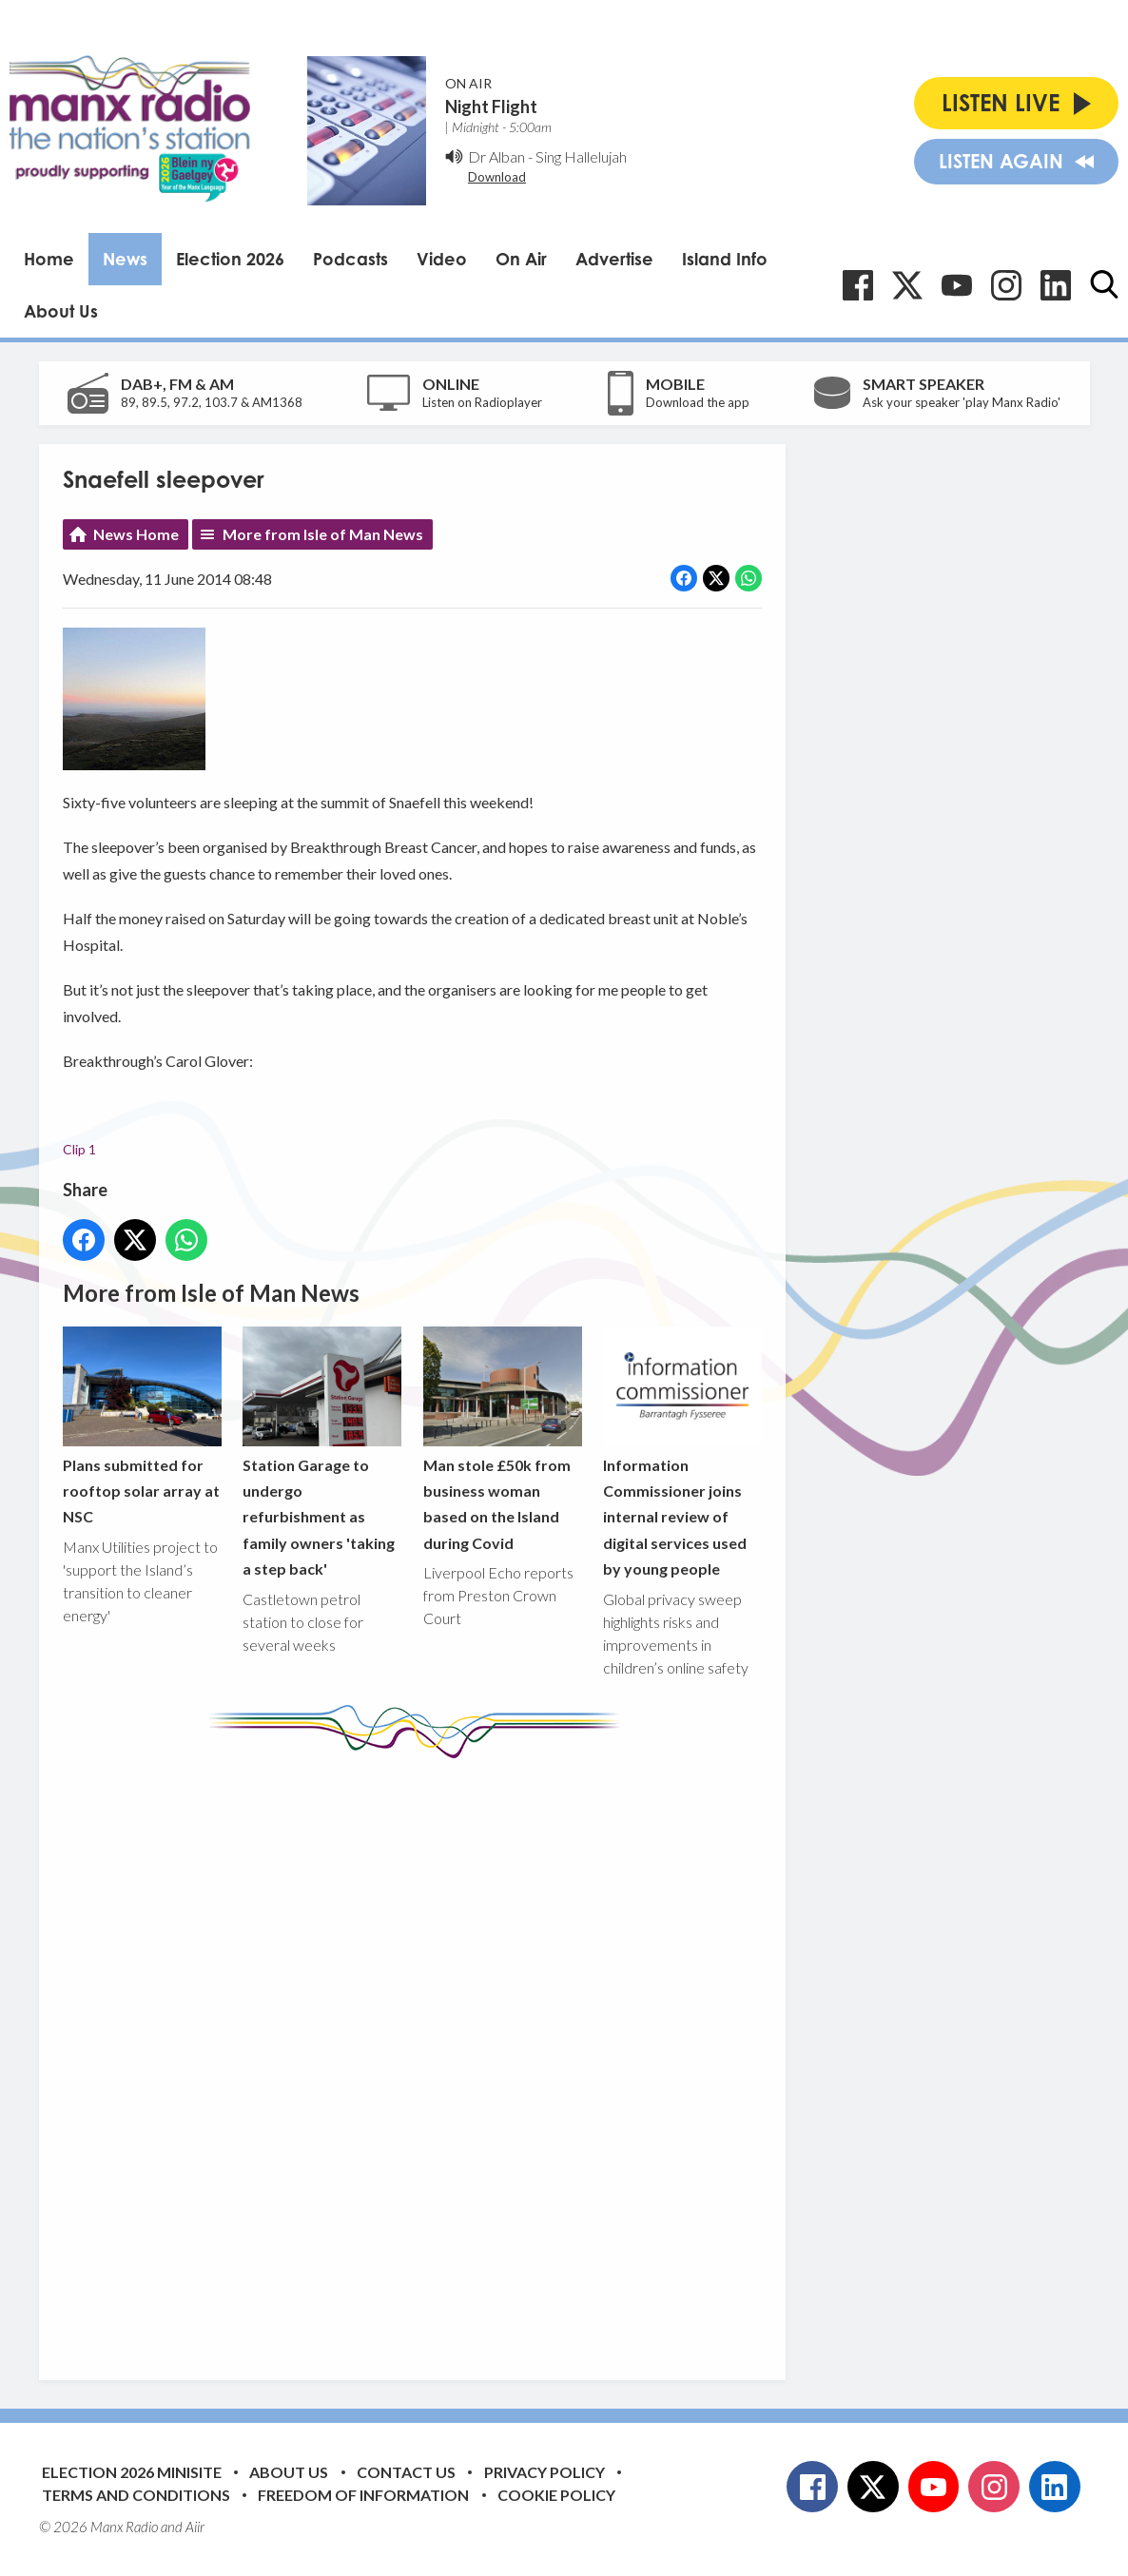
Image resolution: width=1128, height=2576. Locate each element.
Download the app (697, 402)
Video (442, 258)
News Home (136, 534)
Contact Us (406, 2472)
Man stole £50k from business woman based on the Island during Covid (501, 1439)
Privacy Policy (544, 2472)
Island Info (725, 258)
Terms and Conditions (136, 2495)
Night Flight (491, 106)
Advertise (614, 258)
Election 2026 (230, 258)
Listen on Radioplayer (482, 402)
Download (497, 176)
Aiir (194, 2526)
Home (49, 258)
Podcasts (350, 258)
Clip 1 (79, 1148)
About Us (61, 310)
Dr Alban (496, 156)
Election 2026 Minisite (132, 2472)
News (125, 258)
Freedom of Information (363, 2495)
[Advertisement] (419, 2055)
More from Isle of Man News (323, 534)
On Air (521, 258)
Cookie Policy (556, 2495)
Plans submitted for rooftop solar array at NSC (142, 1426)
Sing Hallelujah (581, 156)
